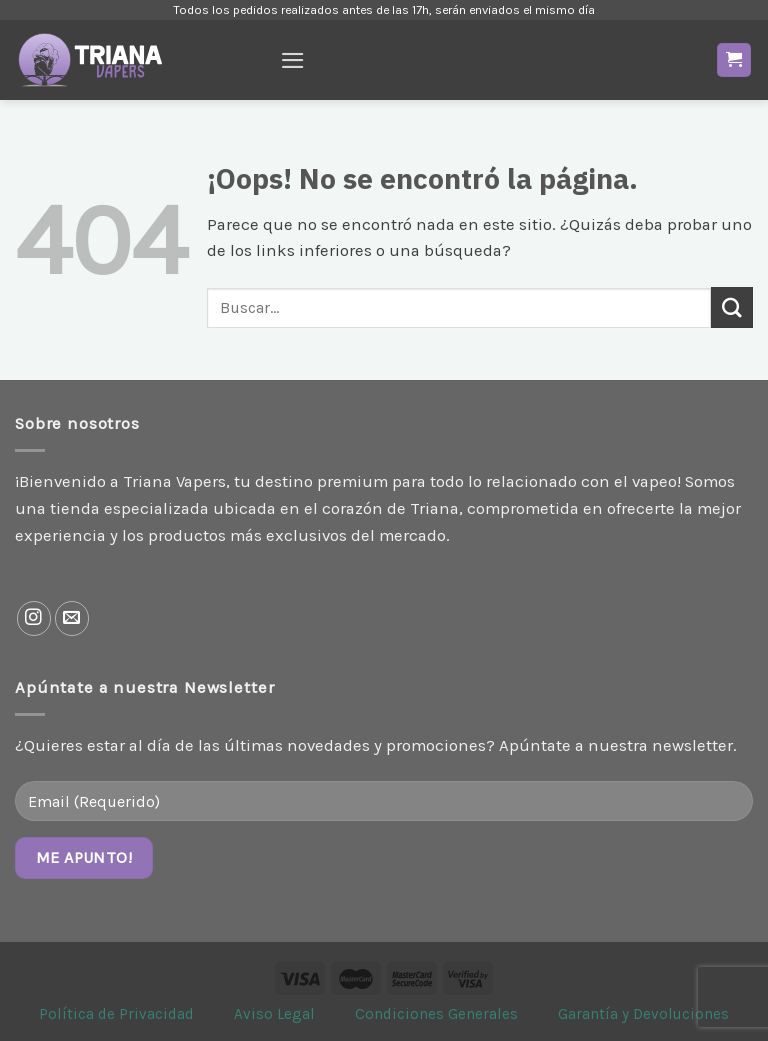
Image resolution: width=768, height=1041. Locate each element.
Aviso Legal (274, 1014)
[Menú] (293, 60)
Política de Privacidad (116, 1014)
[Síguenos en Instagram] (34, 618)
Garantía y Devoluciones (643, 1014)
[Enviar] (732, 307)
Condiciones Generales (436, 1014)
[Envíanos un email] (72, 618)
